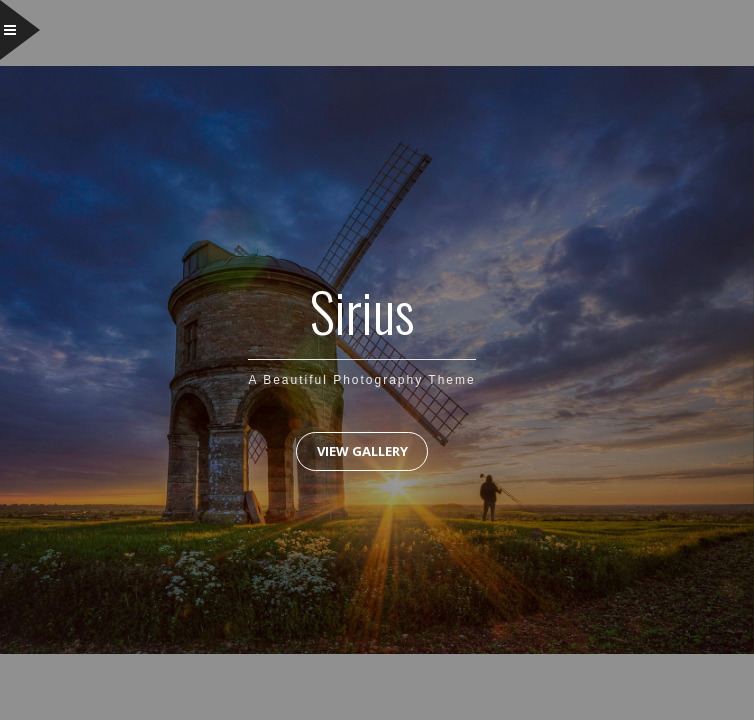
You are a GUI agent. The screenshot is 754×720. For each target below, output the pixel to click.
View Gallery (362, 451)
